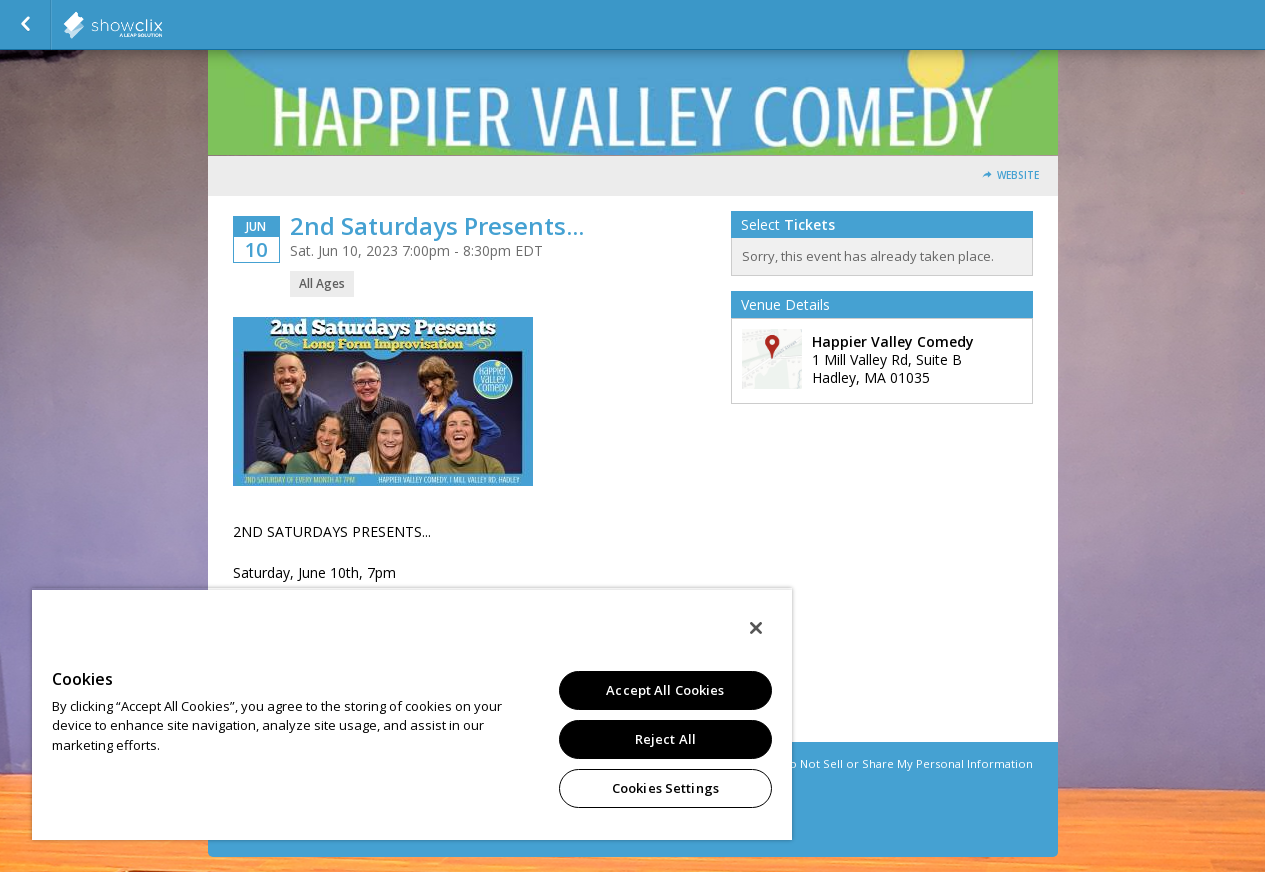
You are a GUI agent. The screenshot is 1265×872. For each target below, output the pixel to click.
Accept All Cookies (665, 690)
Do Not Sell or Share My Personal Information (907, 763)
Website (1018, 175)
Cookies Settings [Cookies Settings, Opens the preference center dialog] (665, 788)
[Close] (756, 628)
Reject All (665, 739)
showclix (162, 25)
